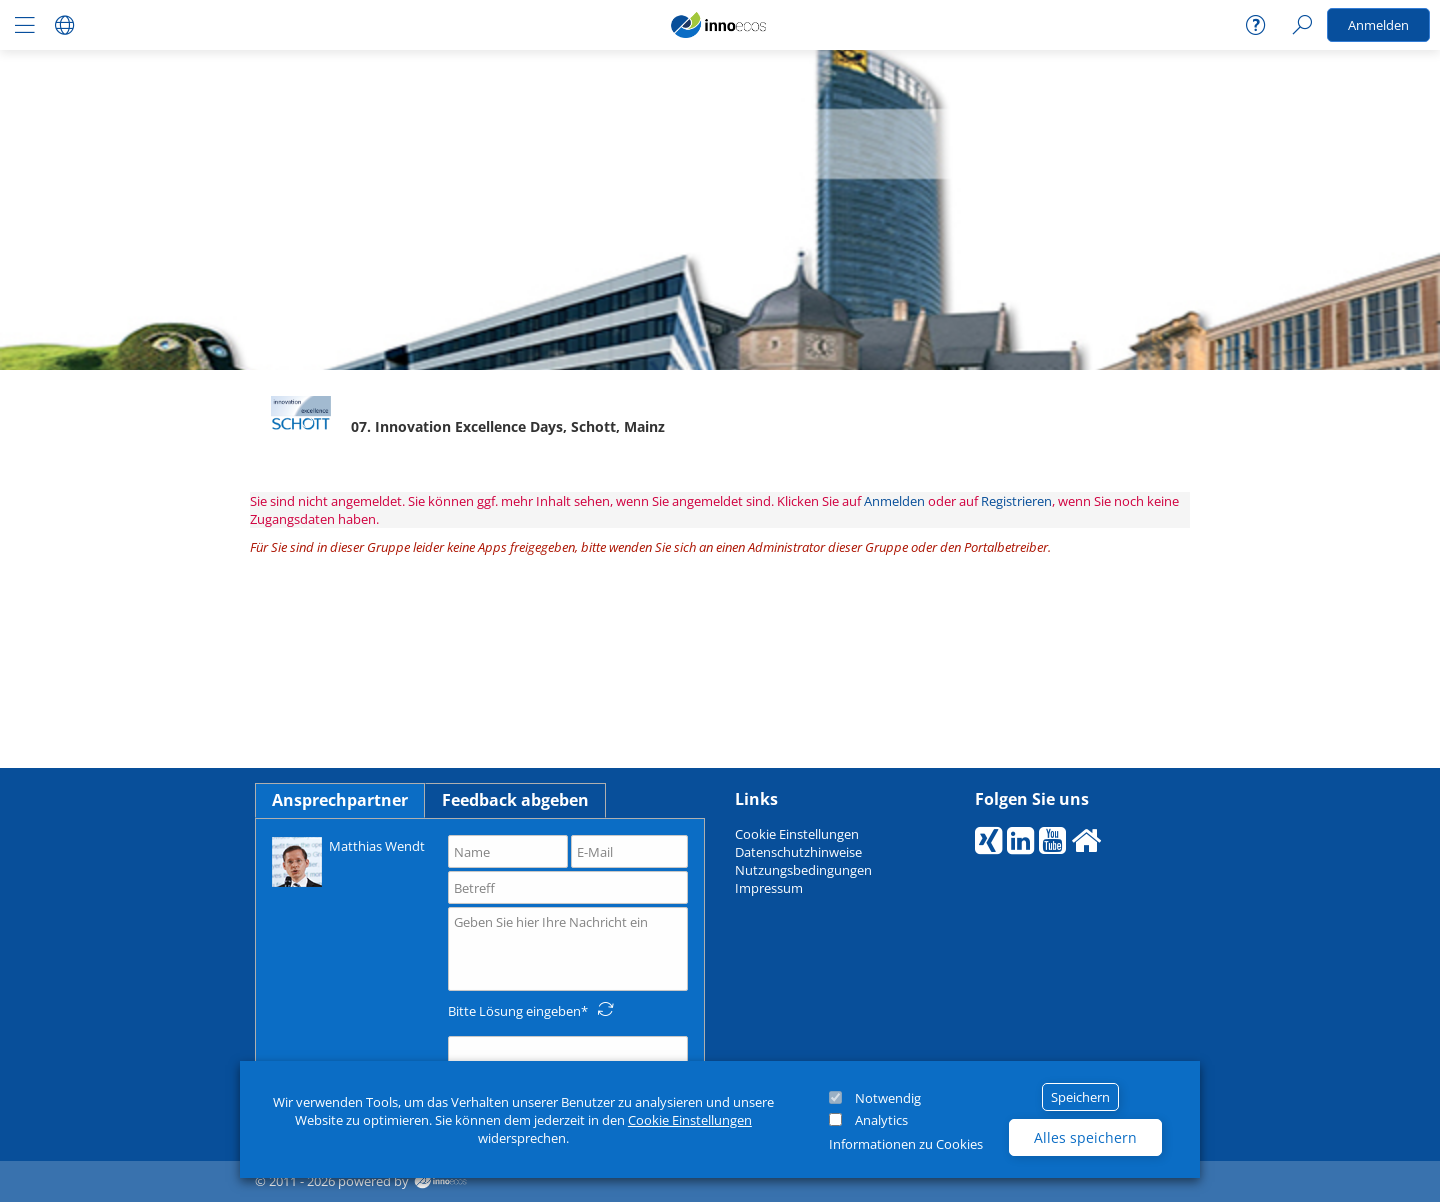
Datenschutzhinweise (798, 852)
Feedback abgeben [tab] (515, 800)
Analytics (881, 1120)
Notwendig (888, 1098)
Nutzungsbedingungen (803, 870)
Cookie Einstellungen (690, 1120)
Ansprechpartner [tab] (340, 800)
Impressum (769, 888)
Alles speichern (1085, 1137)
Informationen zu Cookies (906, 1144)
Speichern (1080, 1097)
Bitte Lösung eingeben (514, 1011)
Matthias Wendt (348, 860)
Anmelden (1378, 25)
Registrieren (1016, 501)
